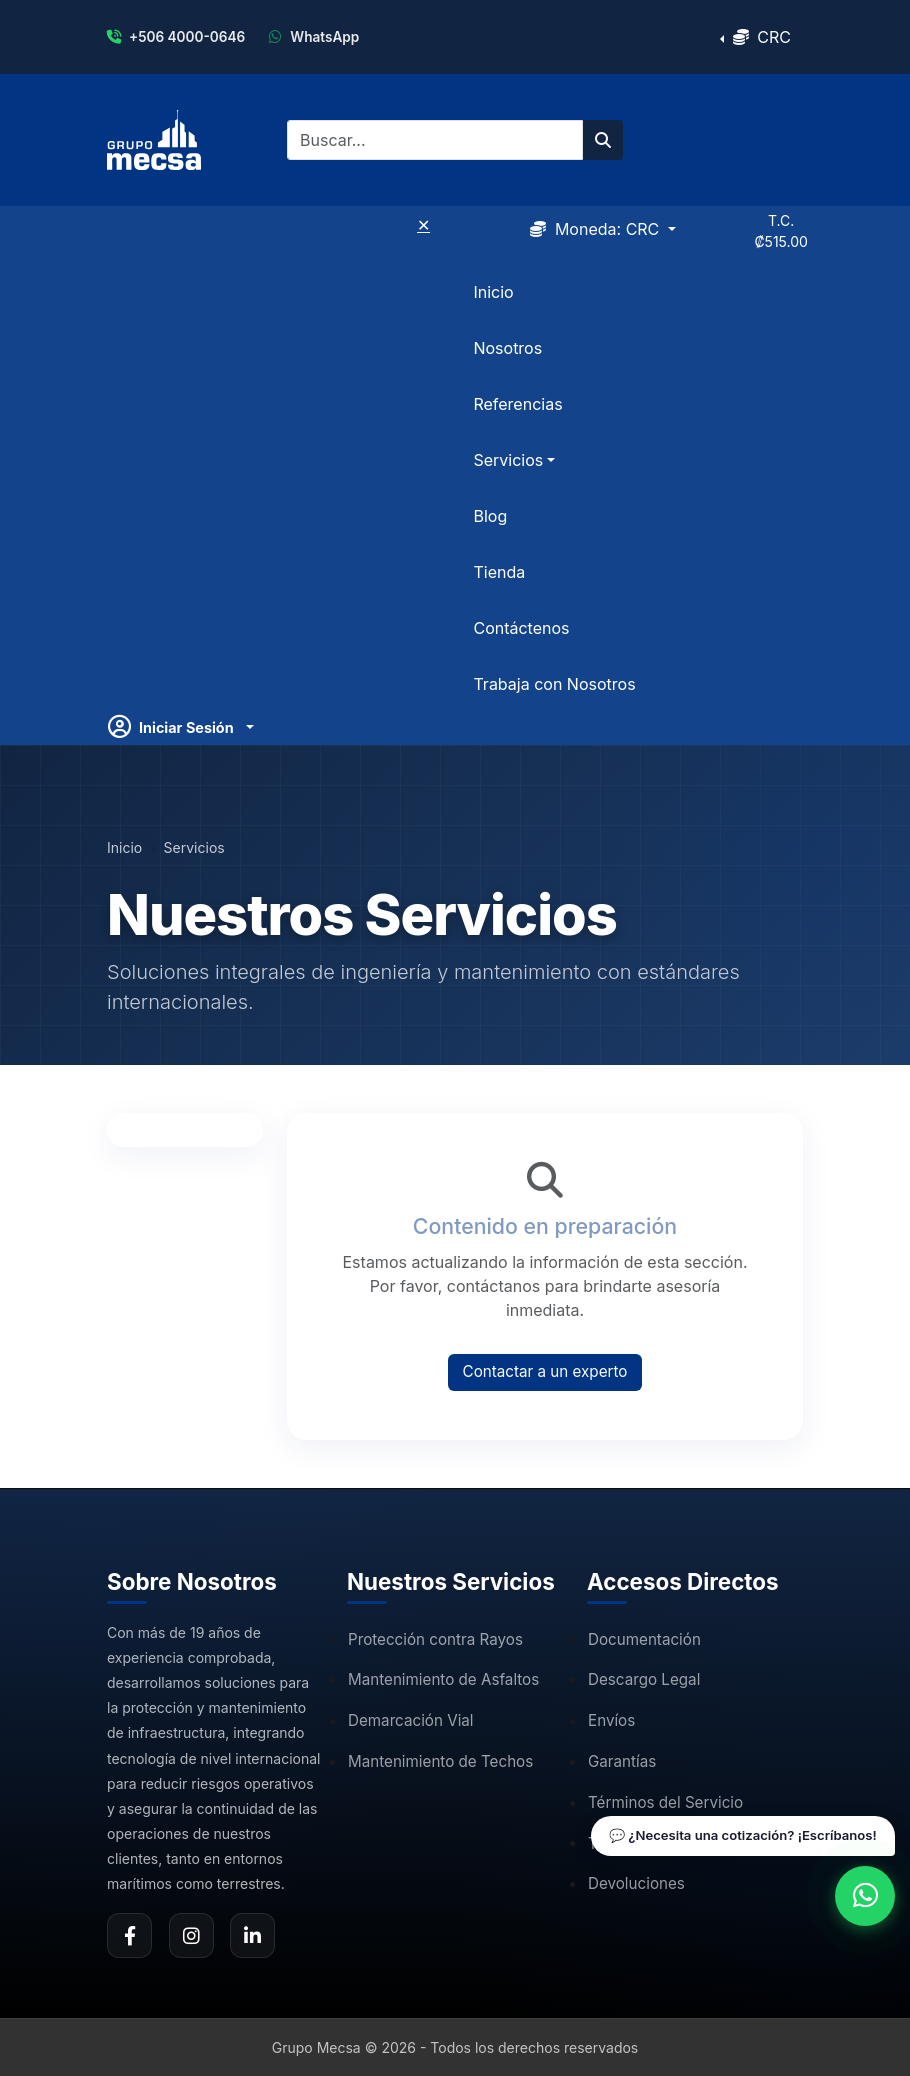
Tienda (499, 572)
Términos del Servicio (665, 1802)
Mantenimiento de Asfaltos (443, 1679)
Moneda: (596, 229)
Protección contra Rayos (435, 1639)
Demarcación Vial (411, 1720)
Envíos (611, 1720)
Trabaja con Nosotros (554, 684)
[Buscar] (435, 140)
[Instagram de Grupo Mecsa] (191, 1935)
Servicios (194, 847)
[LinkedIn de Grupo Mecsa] (252, 1935)
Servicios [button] (508, 460)
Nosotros (507, 348)
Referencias (517, 404)
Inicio (493, 292)
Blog (490, 516)
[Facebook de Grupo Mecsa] (129, 1935)
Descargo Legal (644, 1679)
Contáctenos (521, 628)
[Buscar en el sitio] (603, 140)
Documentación (644, 1639)
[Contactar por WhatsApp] (865, 1896)
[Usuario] (181, 726)
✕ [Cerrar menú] (423, 225)
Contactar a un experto (545, 1371)
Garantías (622, 1761)
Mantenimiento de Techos (440, 1761)
